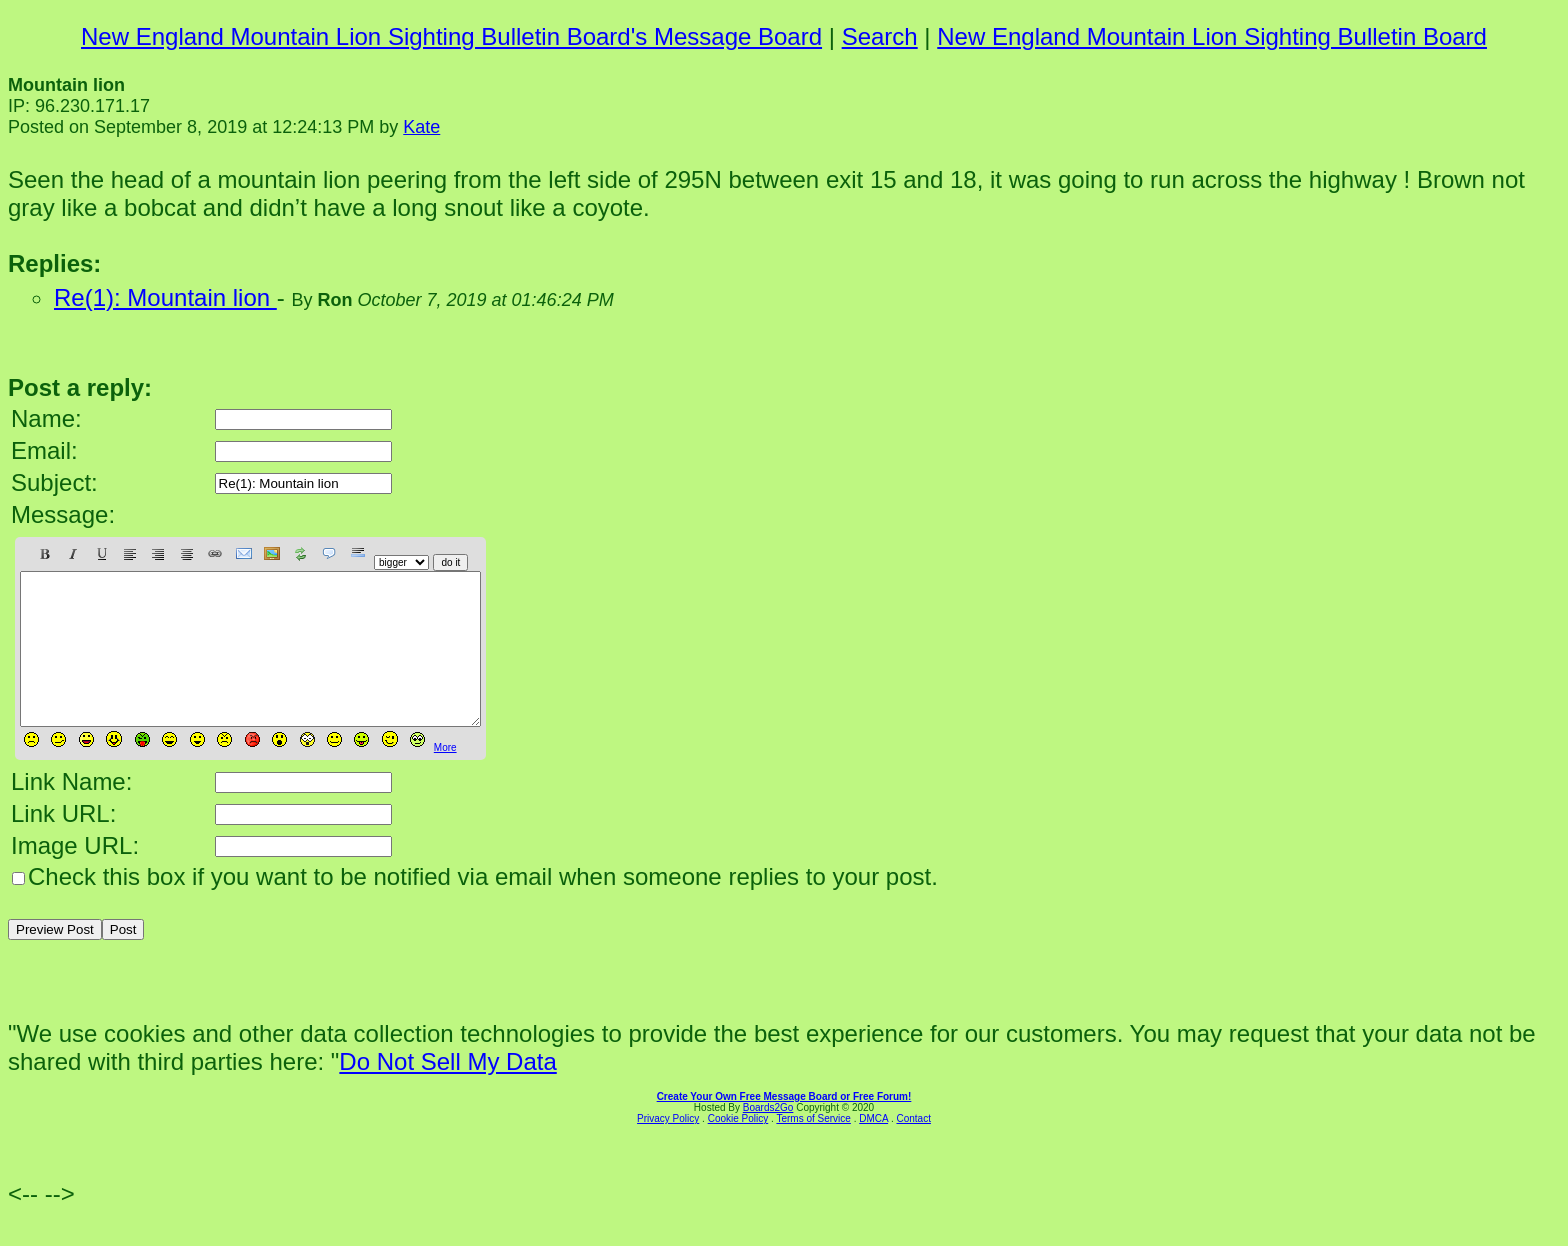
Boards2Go (768, 1137)
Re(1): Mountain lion (165, 297)
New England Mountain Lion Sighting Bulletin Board (1212, 36)
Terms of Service (813, 1148)
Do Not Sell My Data (447, 1091)
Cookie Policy (738, 1148)
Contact (913, 1148)
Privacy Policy (668, 1148)
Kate (421, 127)
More (445, 777)
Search (880, 36)
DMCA (873, 1148)
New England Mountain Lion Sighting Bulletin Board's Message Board (451, 36)
